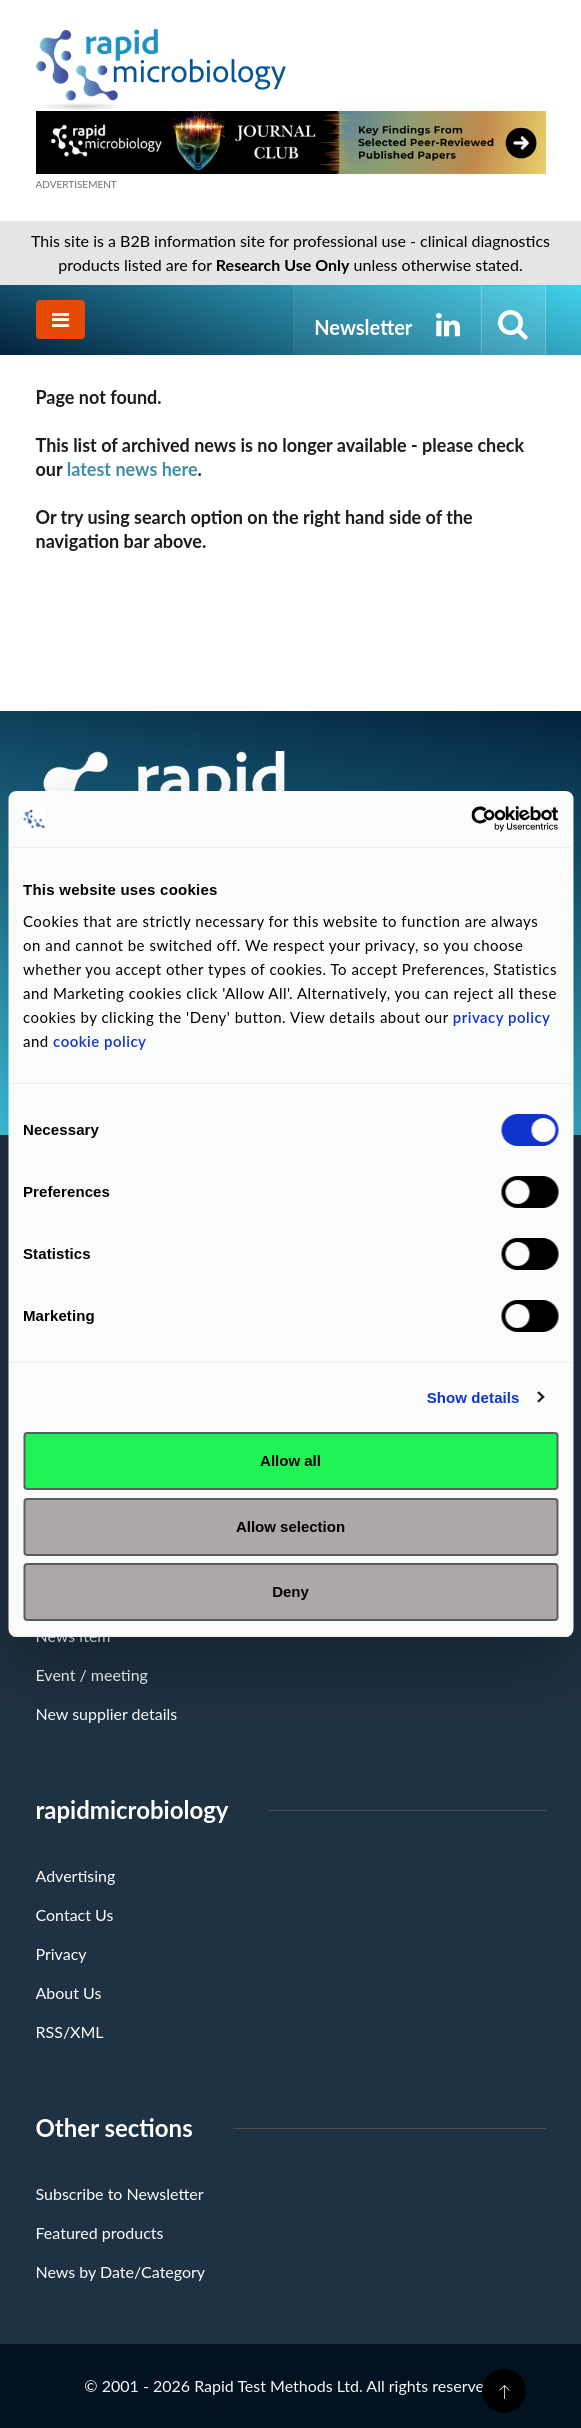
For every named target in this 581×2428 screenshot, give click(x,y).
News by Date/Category (121, 2271)
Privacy (61, 1953)
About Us (69, 1992)
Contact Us (75, 1914)
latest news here (132, 469)
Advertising (76, 1875)
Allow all (290, 1460)
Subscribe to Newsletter (120, 2193)
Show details (473, 1397)
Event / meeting (92, 1674)
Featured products (100, 2232)
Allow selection (290, 1526)
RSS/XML (70, 2031)
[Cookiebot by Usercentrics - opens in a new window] (470, 819)
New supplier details (107, 1713)
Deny (290, 1591)
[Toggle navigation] (60, 319)
